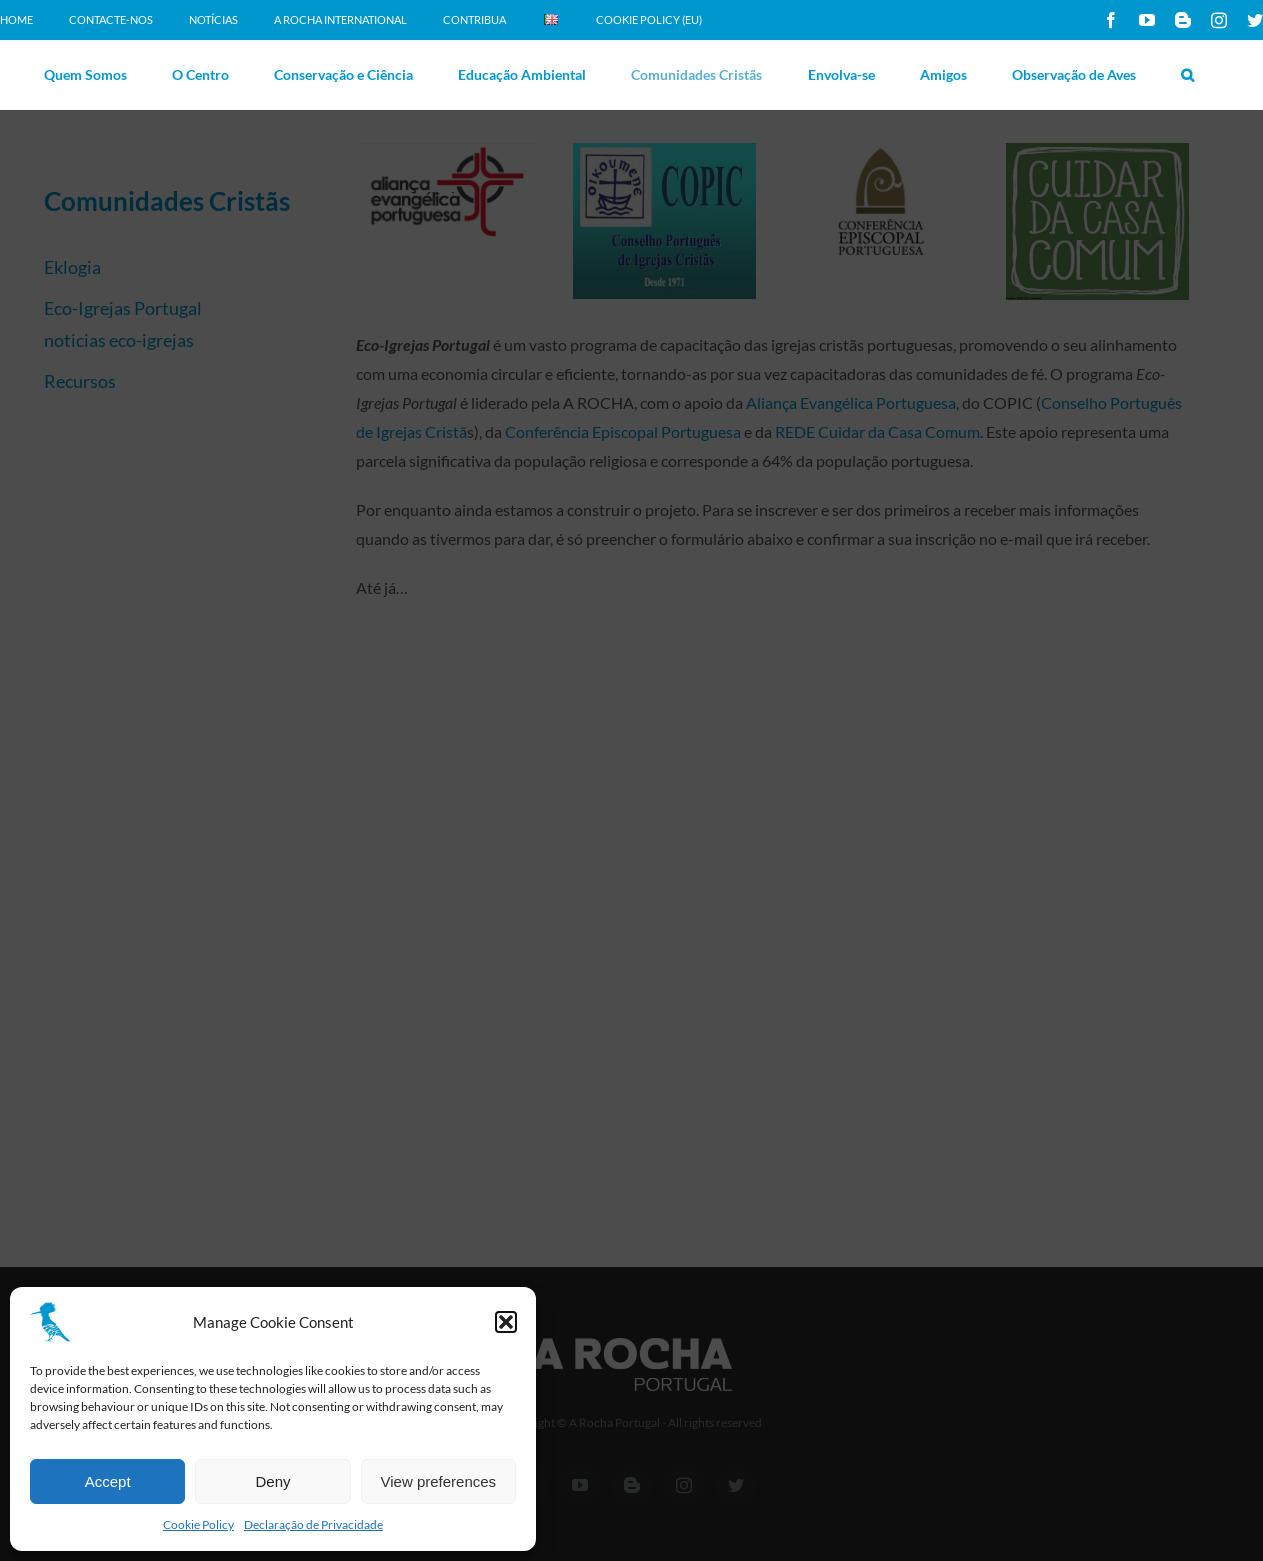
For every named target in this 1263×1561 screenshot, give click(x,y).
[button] (506, 1322)
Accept (108, 1481)
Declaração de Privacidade (313, 1524)
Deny (272, 1481)
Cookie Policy (198, 1524)
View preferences (439, 1481)
